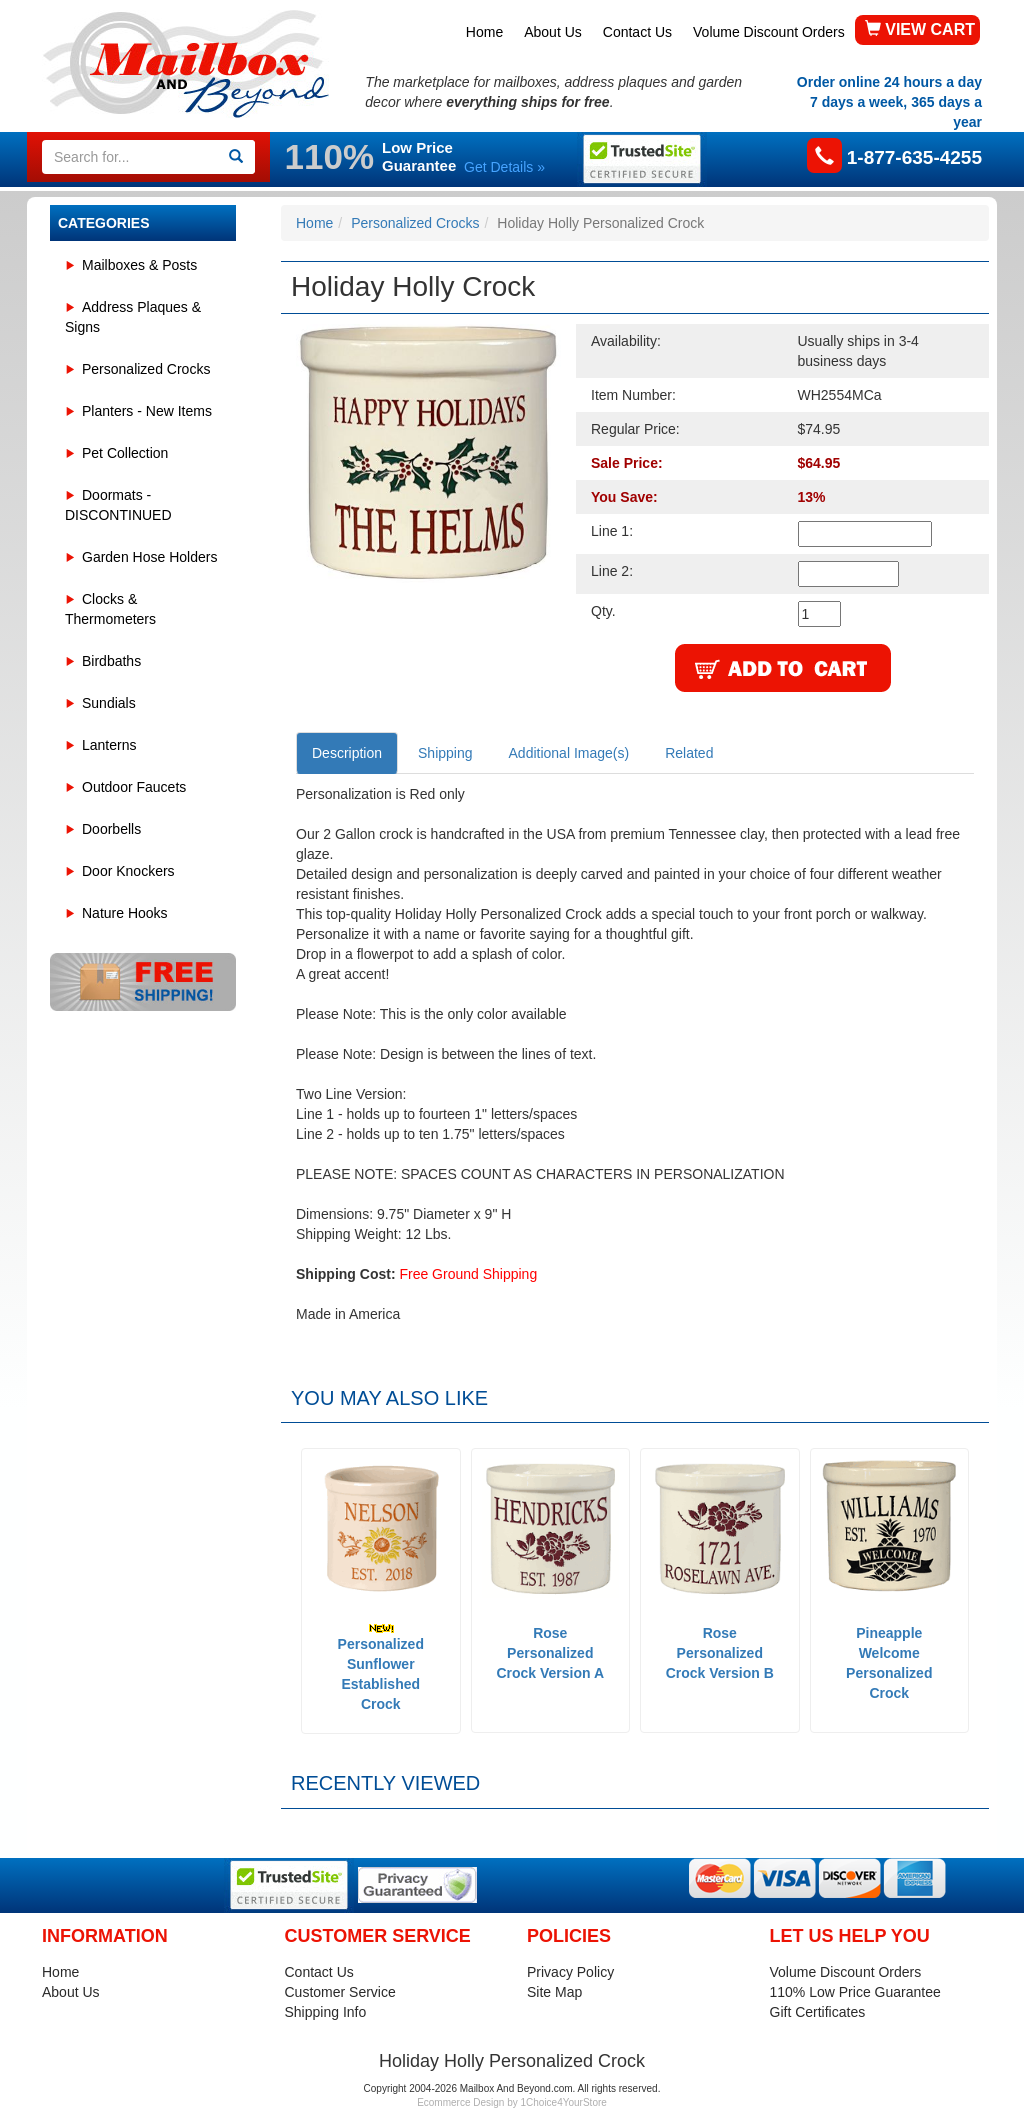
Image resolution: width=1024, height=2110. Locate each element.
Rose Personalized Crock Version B (720, 1653)
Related (689, 753)
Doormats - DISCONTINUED (118, 505)
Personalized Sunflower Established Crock (381, 1667)
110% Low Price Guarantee (855, 1992)
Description (347, 753)
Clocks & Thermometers (110, 609)
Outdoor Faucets (134, 787)
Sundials (109, 703)
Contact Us (637, 32)
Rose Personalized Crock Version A (550, 1653)
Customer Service (340, 1992)
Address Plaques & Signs (133, 317)
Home (484, 32)
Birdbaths (111, 661)
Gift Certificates (818, 2012)
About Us (553, 32)
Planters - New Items (147, 411)
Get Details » (504, 167)
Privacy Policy (570, 1972)
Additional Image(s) (569, 753)
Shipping (445, 753)
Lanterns (109, 745)
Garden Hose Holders (149, 557)
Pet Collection (125, 453)
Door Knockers (128, 871)
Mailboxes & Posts (139, 265)
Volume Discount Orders (769, 32)
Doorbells (111, 829)
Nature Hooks (125, 913)
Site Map (554, 1992)
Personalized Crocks (146, 369)
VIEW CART (920, 29)
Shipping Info (326, 2012)
